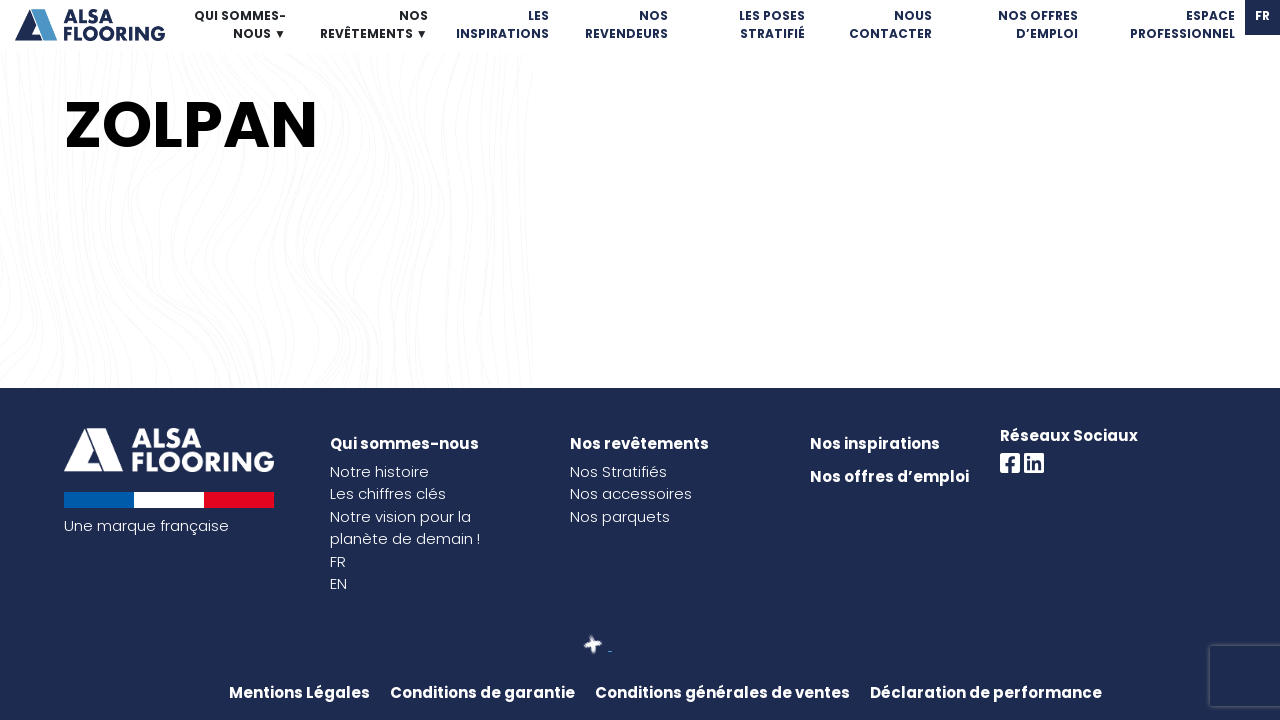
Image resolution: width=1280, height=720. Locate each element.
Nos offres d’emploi (889, 476)
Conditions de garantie (482, 692)
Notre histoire (379, 471)
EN (338, 583)
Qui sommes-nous (404, 443)
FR (338, 561)
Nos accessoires (631, 493)
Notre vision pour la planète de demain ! (405, 528)
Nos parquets (620, 516)
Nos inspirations (875, 443)
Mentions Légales (299, 692)
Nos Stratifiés (618, 471)
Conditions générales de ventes (722, 692)
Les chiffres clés (388, 493)
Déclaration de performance (986, 692)
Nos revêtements (639, 443)
